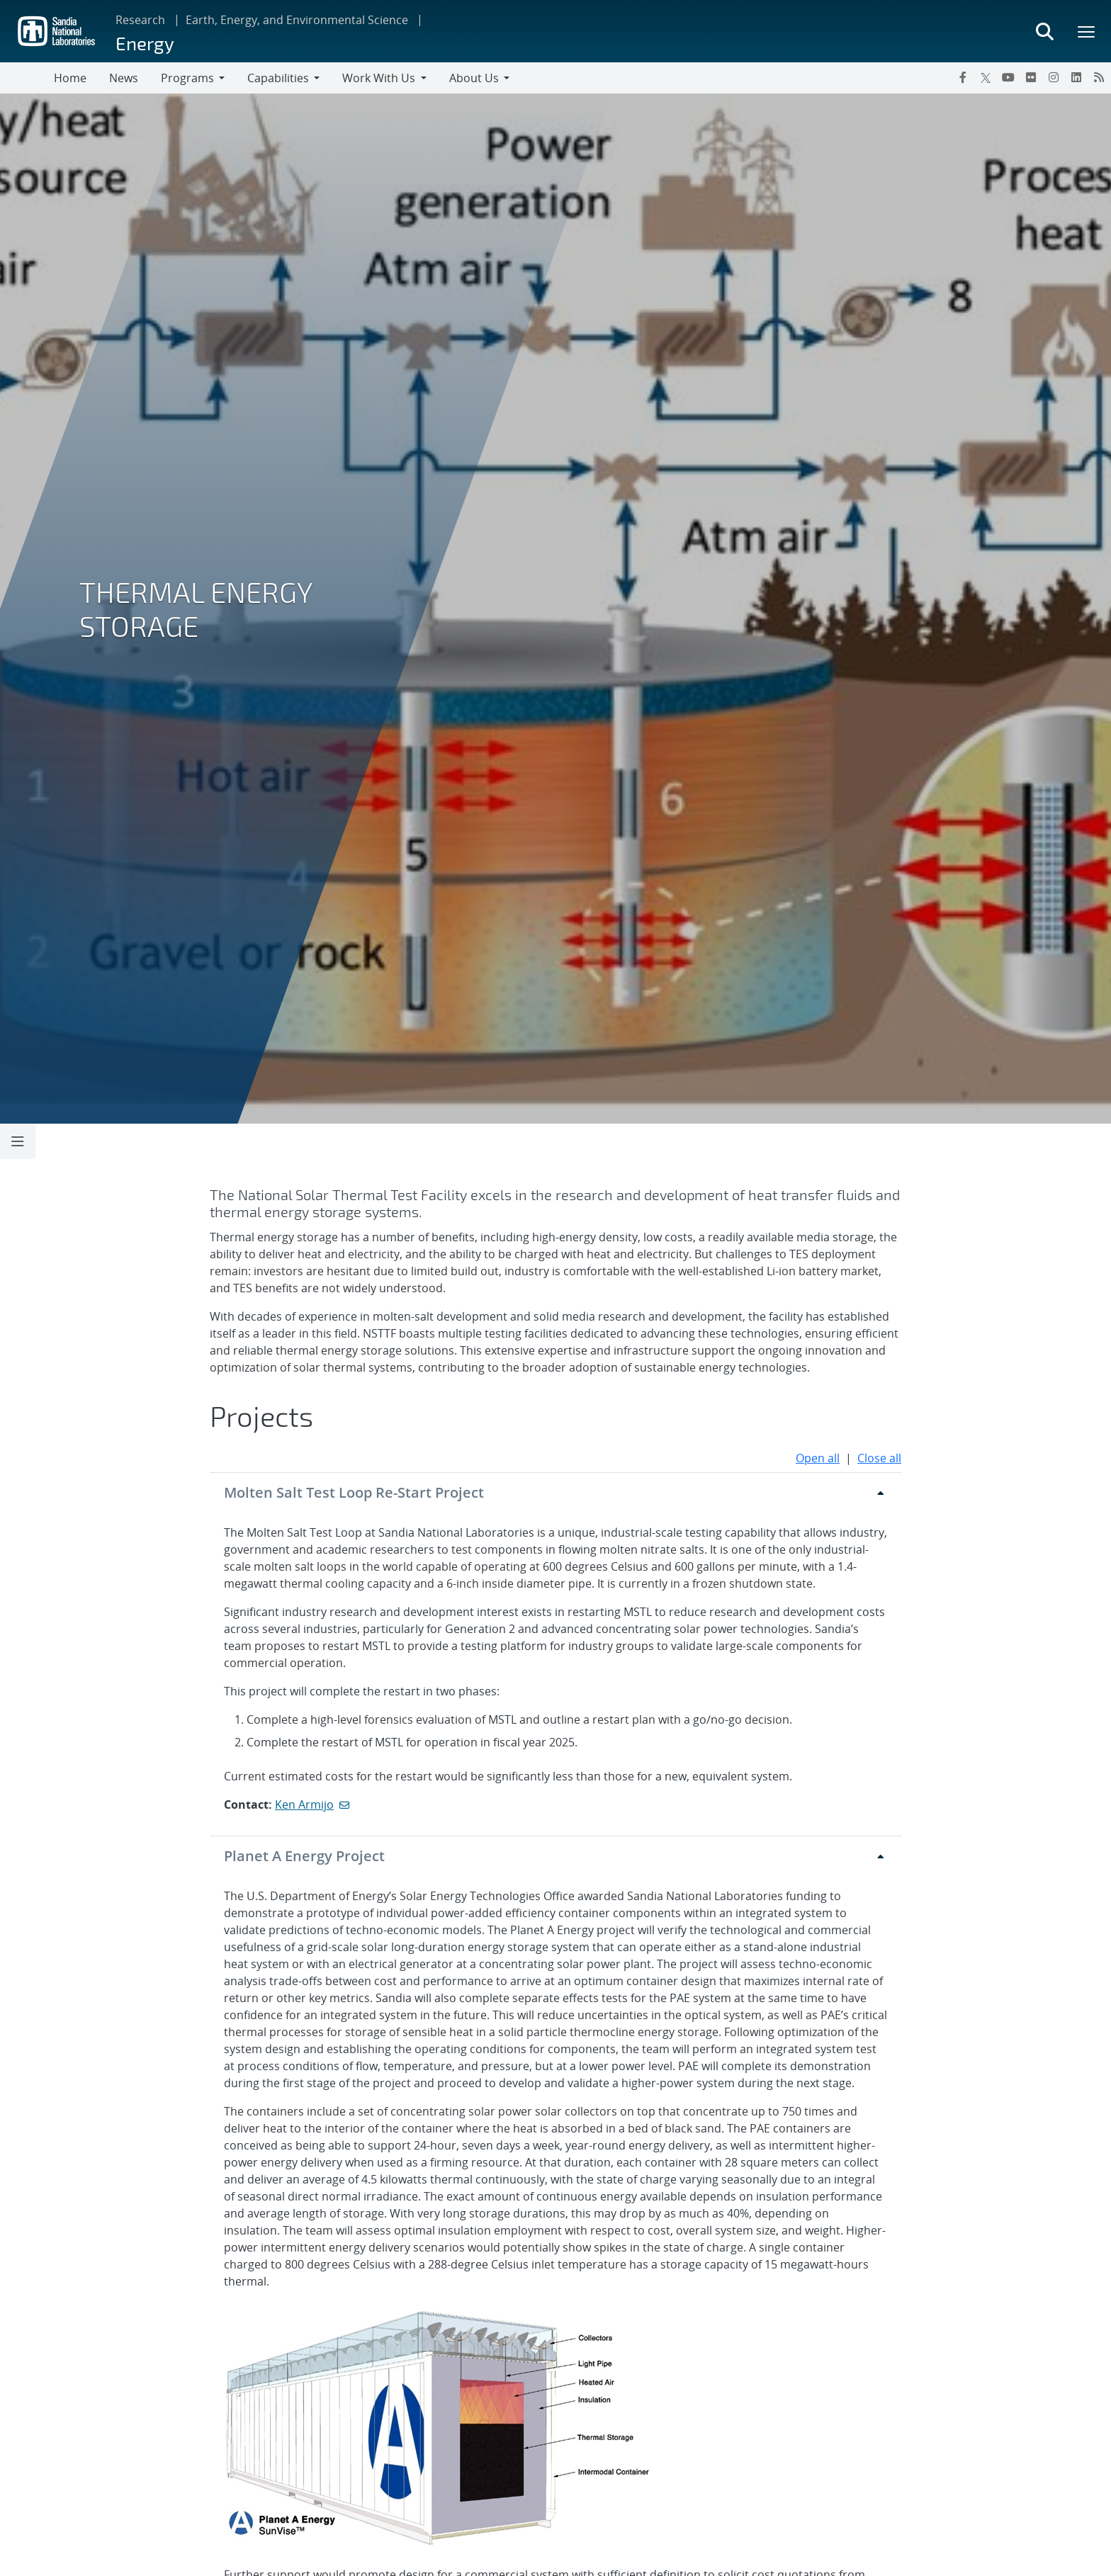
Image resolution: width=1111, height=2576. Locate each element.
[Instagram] (1053, 77)
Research (140, 20)
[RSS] (1099, 77)
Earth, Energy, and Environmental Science (297, 20)
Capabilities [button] (278, 78)
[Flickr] (1031, 77)
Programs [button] (187, 78)
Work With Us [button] (378, 78)
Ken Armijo (304, 1804)
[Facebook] (963, 77)
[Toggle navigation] (27, 78)
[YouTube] (1008, 77)
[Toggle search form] (1044, 31)
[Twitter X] (985, 77)
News (123, 78)
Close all (879, 1458)
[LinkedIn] (1076, 77)
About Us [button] (474, 78)
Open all (818, 1458)
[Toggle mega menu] (1086, 31)
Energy (144, 43)
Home (70, 78)
